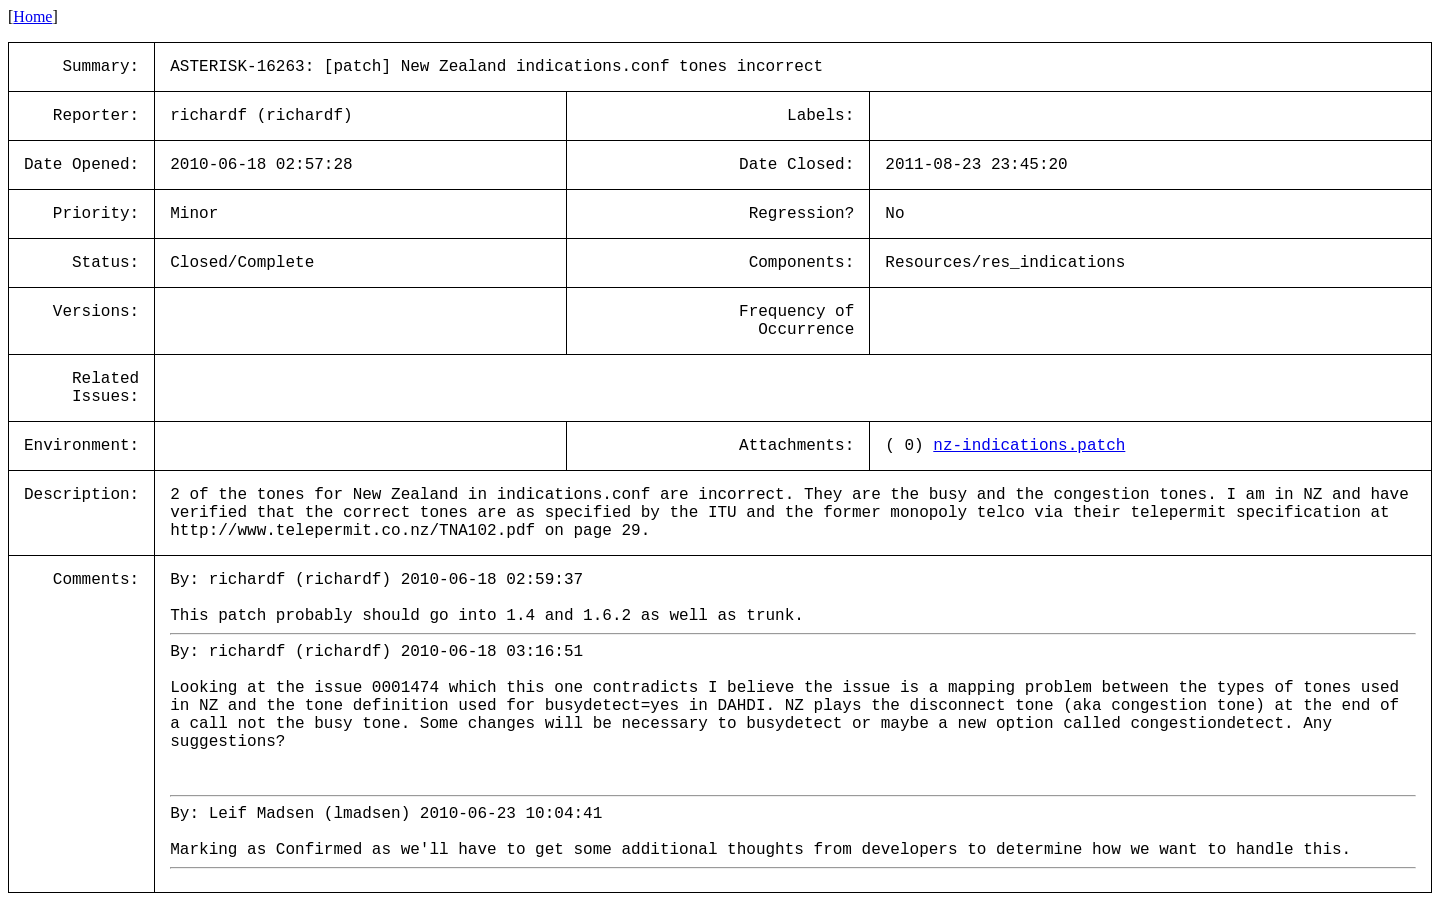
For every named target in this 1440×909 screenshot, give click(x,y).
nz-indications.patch (1029, 446)
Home (32, 16)
